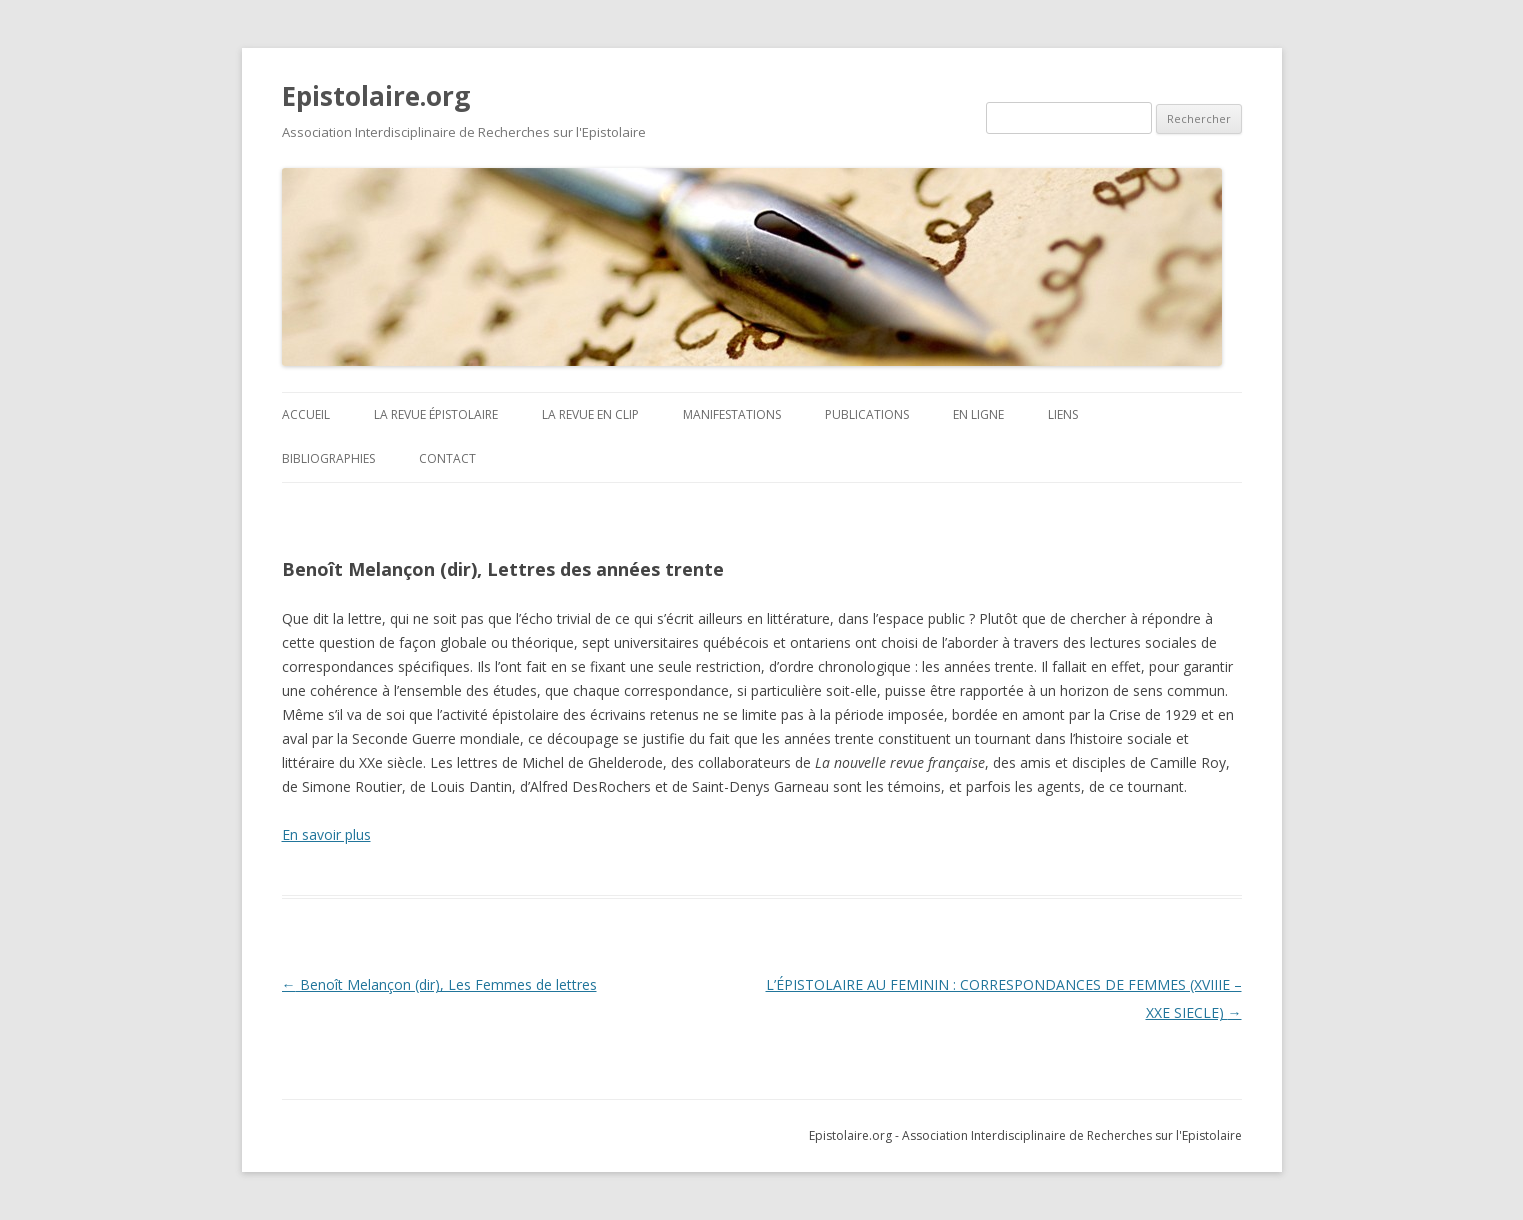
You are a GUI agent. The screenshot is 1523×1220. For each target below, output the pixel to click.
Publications (867, 414)
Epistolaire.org (376, 96)
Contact (447, 458)
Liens (1063, 414)
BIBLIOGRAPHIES (328, 458)
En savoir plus (326, 834)
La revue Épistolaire (436, 414)
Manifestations (732, 414)
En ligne (978, 414)
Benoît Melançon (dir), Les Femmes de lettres (439, 984)
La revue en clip (590, 414)
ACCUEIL (306, 414)
